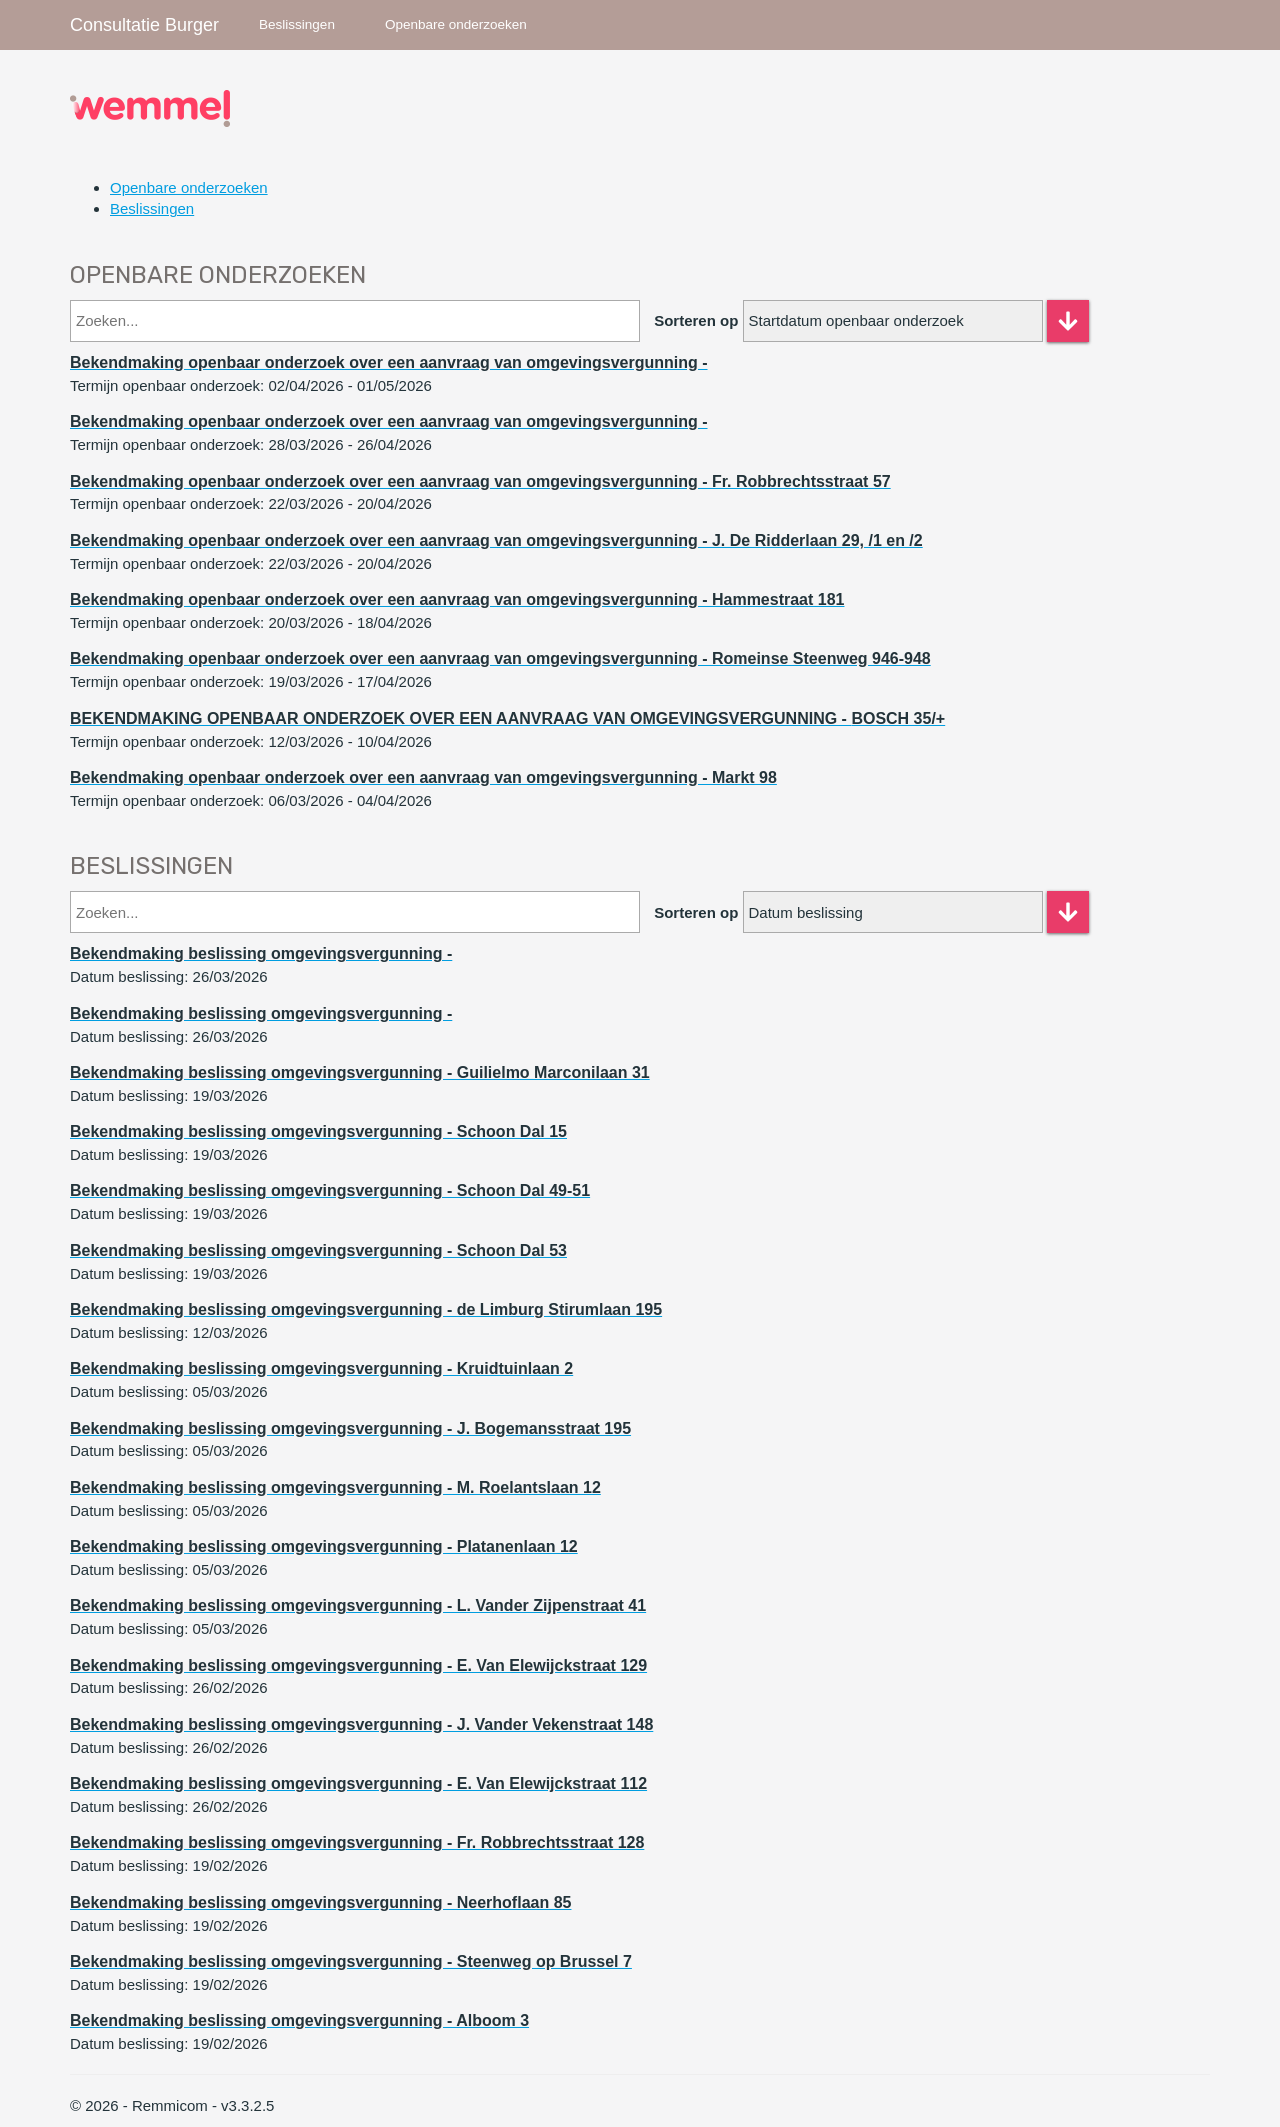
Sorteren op (696, 320)
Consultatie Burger (144, 25)
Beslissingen (297, 24)
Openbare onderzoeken (456, 24)
